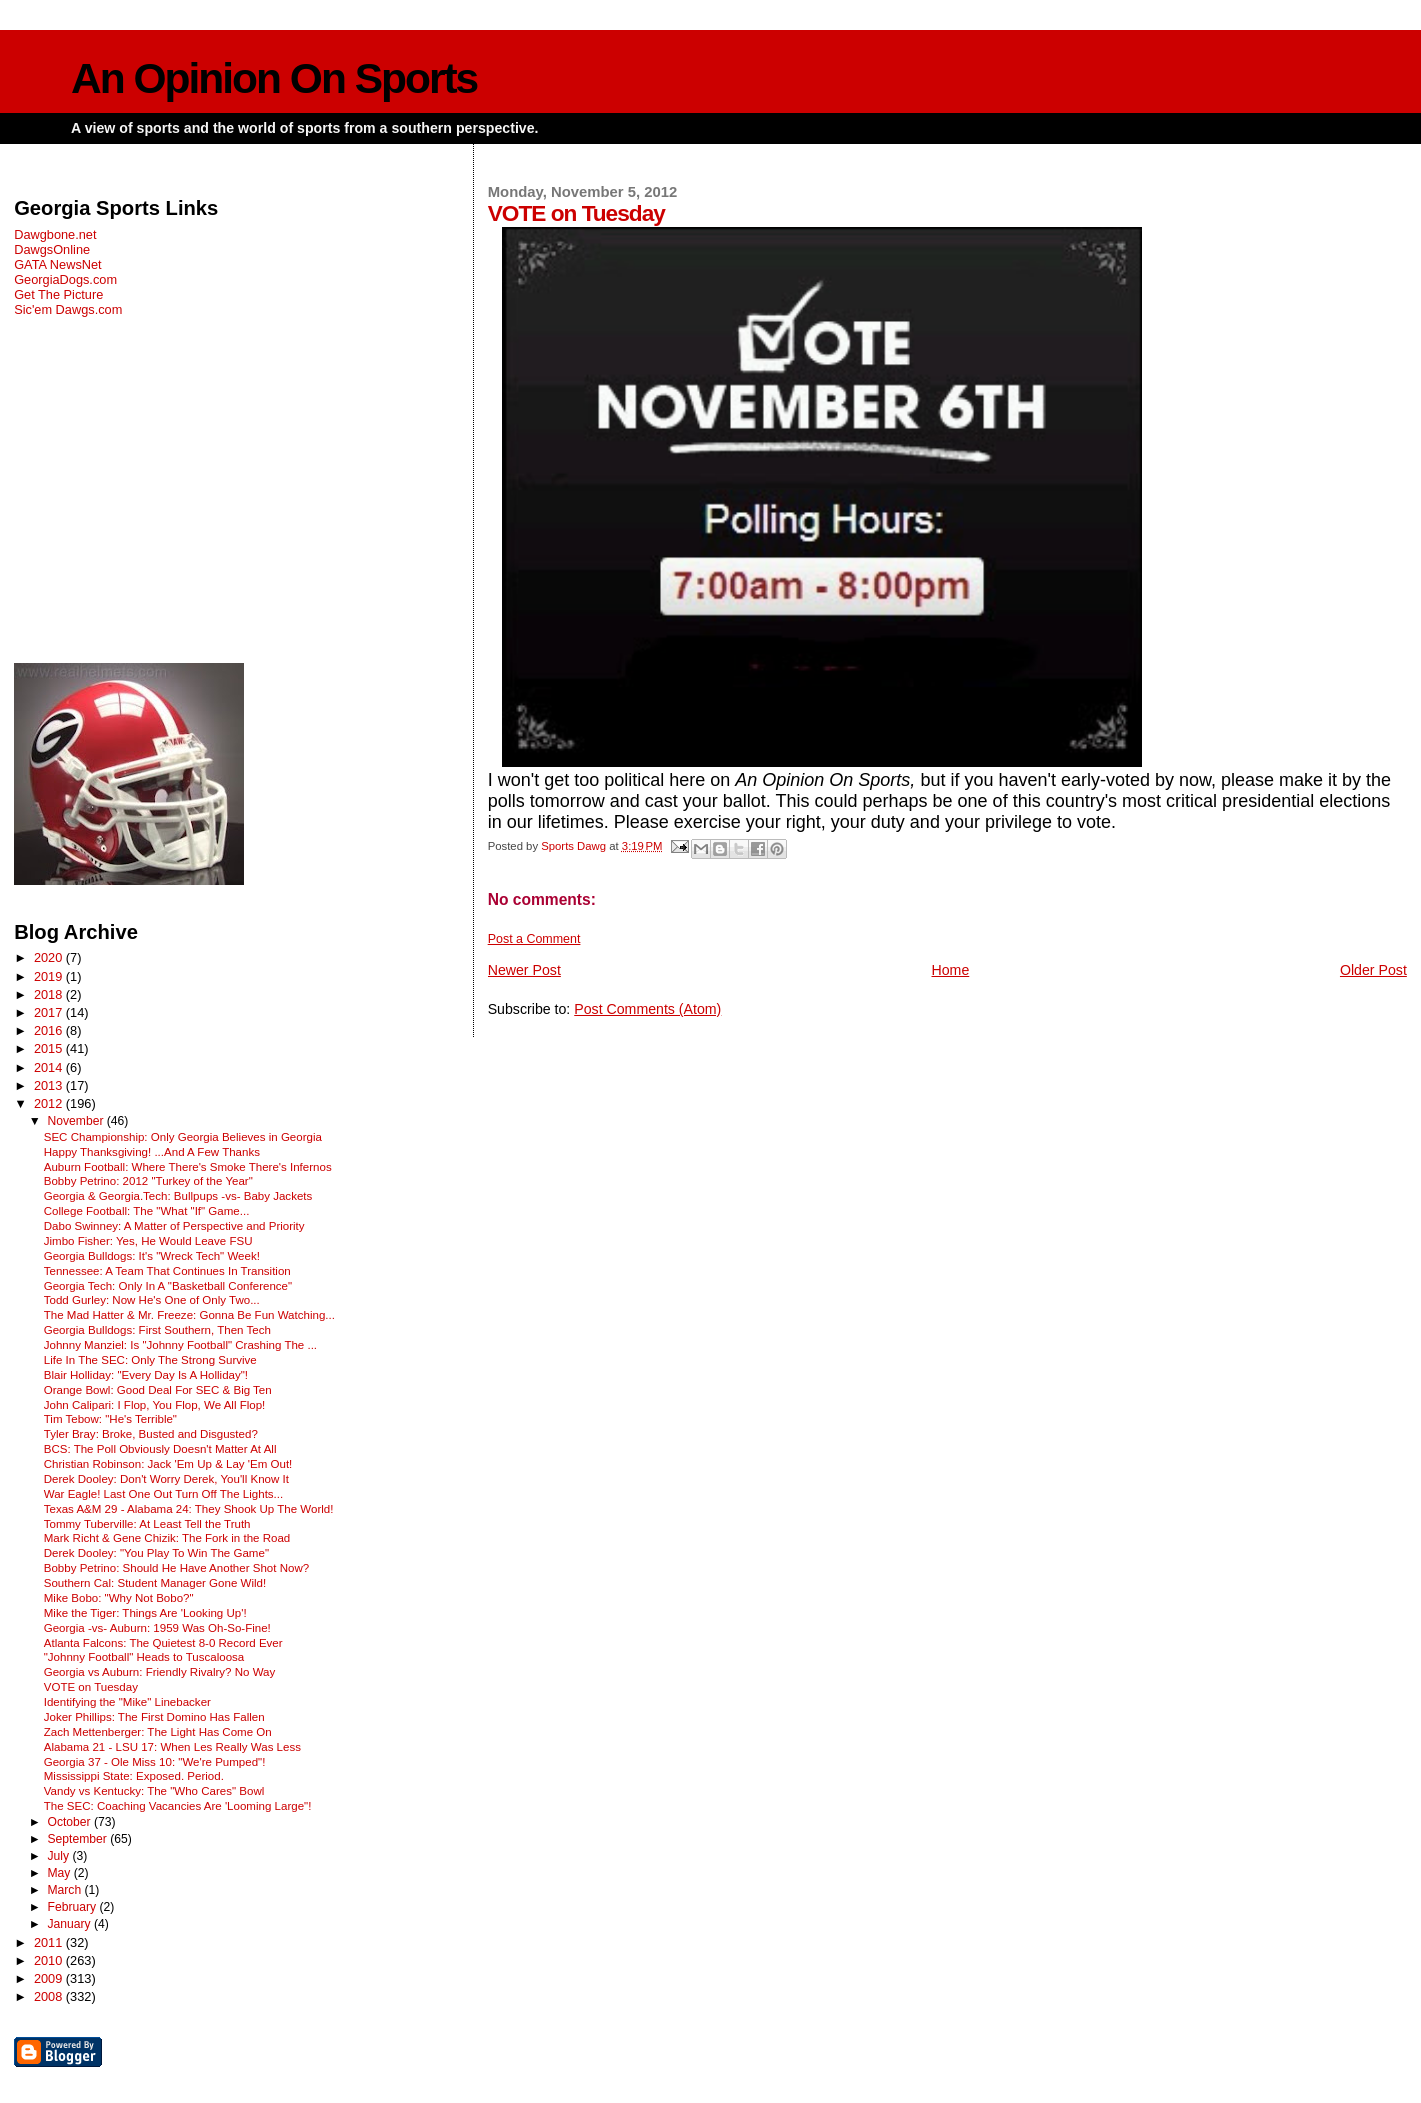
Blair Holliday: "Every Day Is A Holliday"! (146, 1375)
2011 (50, 1942)
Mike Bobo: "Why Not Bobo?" (119, 1598)
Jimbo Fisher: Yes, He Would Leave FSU (148, 1241)
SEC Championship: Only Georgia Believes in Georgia (183, 1137)
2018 (50, 994)
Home (951, 970)
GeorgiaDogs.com (65, 279)
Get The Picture (58, 294)
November (76, 1121)
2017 (50, 1012)
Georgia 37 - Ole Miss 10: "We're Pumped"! (155, 1762)
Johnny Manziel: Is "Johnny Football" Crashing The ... (180, 1345)
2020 (50, 957)
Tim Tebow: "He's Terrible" (110, 1419)
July (59, 1856)
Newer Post (524, 970)
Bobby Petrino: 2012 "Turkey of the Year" (148, 1181)
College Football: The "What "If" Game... (147, 1211)
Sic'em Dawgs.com (68, 309)
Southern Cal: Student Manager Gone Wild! (155, 1583)
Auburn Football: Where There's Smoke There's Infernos (188, 1167)
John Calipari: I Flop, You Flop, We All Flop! (155, 1405)
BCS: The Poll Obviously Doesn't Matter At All (160, 1449)
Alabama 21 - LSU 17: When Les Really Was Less (172, 1747)
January (70, 1924)
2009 (50, 1978)
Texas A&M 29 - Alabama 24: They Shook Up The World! (189, 1509)
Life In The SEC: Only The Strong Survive (150, 1360)
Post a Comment (534, 939)
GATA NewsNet (58, 264)
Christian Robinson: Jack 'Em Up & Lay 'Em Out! (168, 1464)
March (65, 1890)
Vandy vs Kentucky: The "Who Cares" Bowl (154, 1791)
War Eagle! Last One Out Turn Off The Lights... (164, 1494)
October (70, 1822)
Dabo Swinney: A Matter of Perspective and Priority (174, 1226)
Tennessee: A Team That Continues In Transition (167, 1271)
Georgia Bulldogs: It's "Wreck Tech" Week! (152, 1256)
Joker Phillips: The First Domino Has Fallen (154, 1717)
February (73, 1907)
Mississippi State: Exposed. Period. (134, 1776)
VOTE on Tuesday (91, 1687)
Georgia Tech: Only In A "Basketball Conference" (168, 1286)
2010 (50, 1960)
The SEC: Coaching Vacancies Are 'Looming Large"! (178, 1806)
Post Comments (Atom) (647, 1009)
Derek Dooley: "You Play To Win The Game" (156, 1553)
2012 (50, 1103)
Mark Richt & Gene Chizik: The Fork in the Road (167, 1538)
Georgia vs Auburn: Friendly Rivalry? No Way (160, 1672)
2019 (50, 976)
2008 (50, 1996)
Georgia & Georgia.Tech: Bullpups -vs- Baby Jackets (178, 1196)
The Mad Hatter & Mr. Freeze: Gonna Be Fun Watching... (189, 1315)
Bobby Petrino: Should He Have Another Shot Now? (176, 1568)
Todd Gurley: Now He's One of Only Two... (152, 1300)
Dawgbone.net (55, 234)
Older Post (1373, 970)
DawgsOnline (52, 249)
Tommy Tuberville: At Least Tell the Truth (147, 1524)
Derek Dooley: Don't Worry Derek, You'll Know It (166, 1479)
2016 (50, 1030)
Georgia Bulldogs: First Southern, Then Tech (157, 1330)
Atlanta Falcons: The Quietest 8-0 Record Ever (163, 1643)
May (60, 1873)
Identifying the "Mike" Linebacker (127, 1702)
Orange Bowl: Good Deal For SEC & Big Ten (158, 1390)
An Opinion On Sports (274, 78)
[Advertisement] (230, 490)
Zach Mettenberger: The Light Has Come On (158, 1732)
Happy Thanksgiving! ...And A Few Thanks (152, 1152)
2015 (50, 1048)
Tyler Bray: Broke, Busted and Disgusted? (151, 1434)
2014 (50, 1067)
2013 (50, 1085)
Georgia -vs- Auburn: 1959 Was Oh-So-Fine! (157, 1628)
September (78, 1839)
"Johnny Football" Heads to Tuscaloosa (144, 1657)
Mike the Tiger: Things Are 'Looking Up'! (145, 1613)
